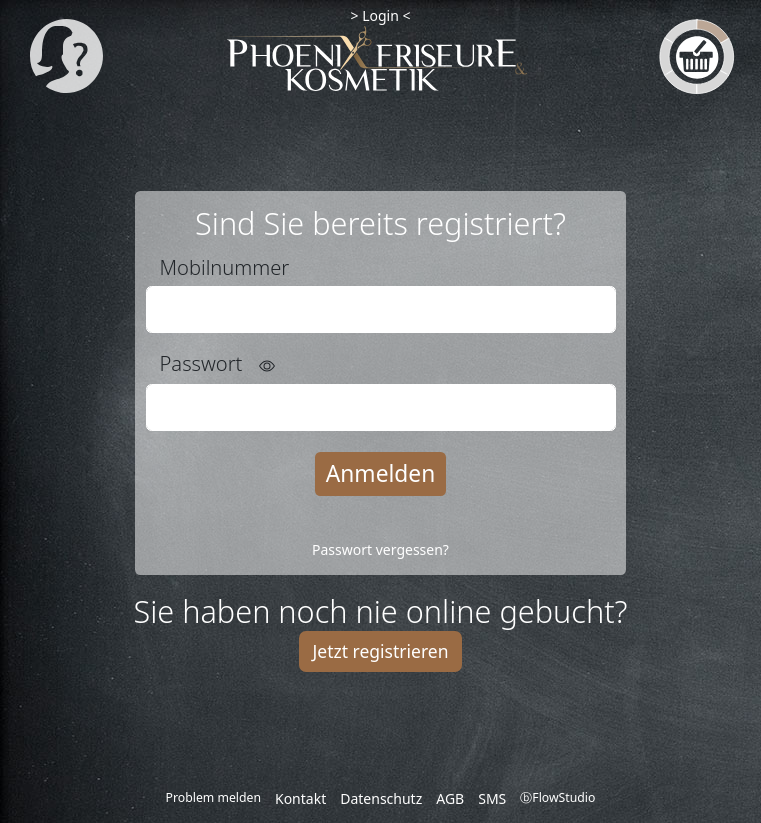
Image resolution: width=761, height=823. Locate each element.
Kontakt (300, 798)
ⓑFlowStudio (557, 797)
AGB (450, 798)
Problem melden (213, 797)
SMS (492, 798)
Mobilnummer (225, 267)
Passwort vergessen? (380, 549)
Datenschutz (381, 798)
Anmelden (380, 473)
